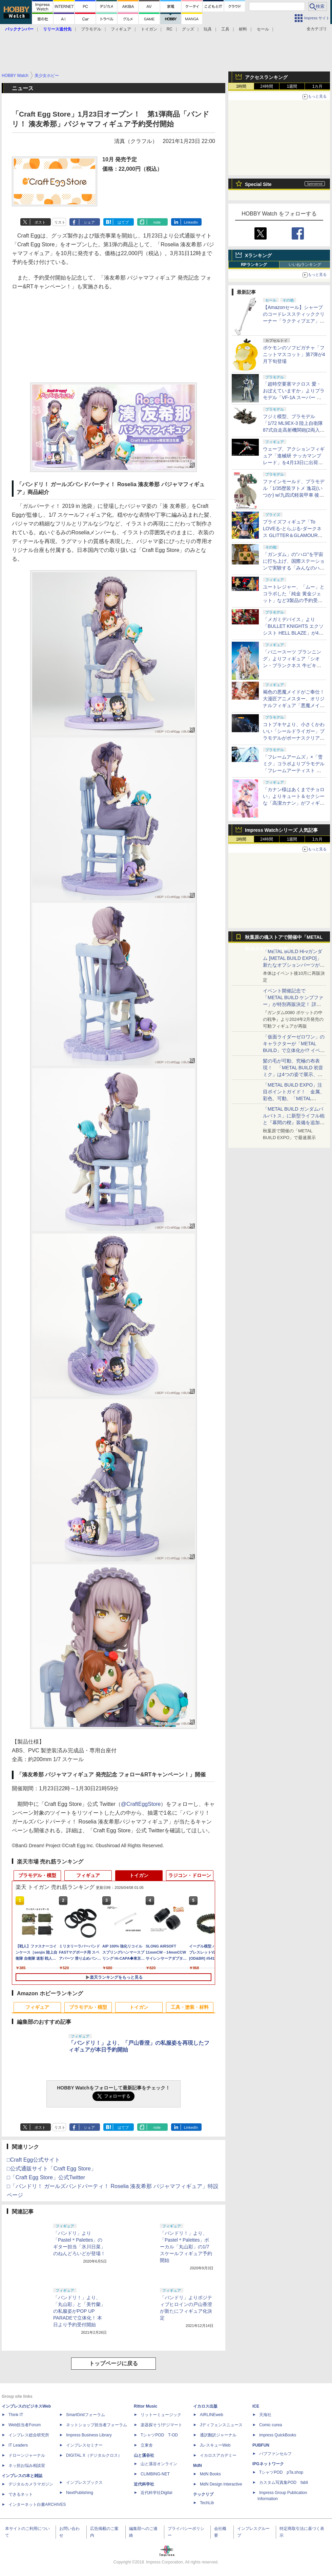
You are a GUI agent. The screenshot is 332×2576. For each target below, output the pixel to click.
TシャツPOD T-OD (159, 2435)
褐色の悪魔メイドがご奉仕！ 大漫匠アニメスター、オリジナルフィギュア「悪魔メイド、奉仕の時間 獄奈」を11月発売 (294, 705)
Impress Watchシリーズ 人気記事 (281, 830)
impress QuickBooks (277, 2435)
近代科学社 (144, 2484)
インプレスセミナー (84, 2445)
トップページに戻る (113, 2363)
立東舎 (147, 2445)
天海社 (265, 2414)
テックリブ (203, 2494)
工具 (225, 29)
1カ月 (317, 86)
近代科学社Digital (156, 2492)
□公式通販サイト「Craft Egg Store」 (51, 2168)
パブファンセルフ (275, 2453)
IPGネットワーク (268, 2463)
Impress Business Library (89, 2435)
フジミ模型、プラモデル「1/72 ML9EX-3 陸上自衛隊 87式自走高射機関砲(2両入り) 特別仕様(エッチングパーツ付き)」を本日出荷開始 (293, 430)
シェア (89, 222)
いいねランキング (305, 264)
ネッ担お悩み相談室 (26, 2465)
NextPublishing (79, 2492)
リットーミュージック (161, 2414)
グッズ (188, 29)
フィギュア (121, 29)
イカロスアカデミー (218, 2455)
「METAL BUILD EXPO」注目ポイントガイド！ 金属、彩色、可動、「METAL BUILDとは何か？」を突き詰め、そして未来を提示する (294, 1098)
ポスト (40, 222)
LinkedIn (191, 222)
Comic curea (270, 2425)
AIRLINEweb (211, 2414)
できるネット (20, 2494)
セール (263, 29)
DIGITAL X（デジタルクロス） (94, 2455)
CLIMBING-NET (155, 2474)
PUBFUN (260, 2445)
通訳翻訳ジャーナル (218, 2435)
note (157, 222)
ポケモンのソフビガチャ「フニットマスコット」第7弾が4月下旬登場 (294, 354)
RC (169, 29)
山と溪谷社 (144, 2455)
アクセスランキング (266, 77)
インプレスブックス (84, 2482)
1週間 (292, 86)
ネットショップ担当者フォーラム (96, 2425)
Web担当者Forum (24, 2425)
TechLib (207, 2502)
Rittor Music (145, 2406)
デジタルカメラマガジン (30, 2484)
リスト (59, 222)
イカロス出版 (205, 2406)
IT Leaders (18, 2445)
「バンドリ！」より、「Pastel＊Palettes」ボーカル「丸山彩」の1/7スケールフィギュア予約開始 (186, 2246)
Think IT (15, 2414)
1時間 (241, 86)
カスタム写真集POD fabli (283, 2482)
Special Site (258, 184)
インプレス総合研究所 (28, 2435)
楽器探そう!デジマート (161, 2425)
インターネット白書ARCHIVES (37, 2504)
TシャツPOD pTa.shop (281, 2472)
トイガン (149, 29)
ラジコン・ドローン (189, 1875)
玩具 (208, 29)
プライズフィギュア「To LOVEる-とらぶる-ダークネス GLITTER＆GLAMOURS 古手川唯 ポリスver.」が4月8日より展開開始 (294, 535)
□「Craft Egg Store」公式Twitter (46, 2177)
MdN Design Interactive (221, 2484)
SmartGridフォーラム (85, 2414)
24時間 (266, 86)
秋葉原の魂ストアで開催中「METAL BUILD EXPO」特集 (284, 938)
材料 (243, 29)
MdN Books (210, 2474)
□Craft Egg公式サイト (33, 2160)
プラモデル (91, 29)
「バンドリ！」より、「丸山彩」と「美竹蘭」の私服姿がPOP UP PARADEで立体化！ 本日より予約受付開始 (79, 2311)
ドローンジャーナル (26, 2455)
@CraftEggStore (141, 1804)
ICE (255, 2406)
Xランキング (258, 255)
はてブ (123, 222)
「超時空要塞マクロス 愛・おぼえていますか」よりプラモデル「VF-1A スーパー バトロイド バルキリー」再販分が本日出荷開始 (294, 397)
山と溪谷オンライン (159, 2463)
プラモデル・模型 (37, 1875)
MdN (197, 2465)
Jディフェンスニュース (221, 2425)
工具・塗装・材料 (190, 2007)
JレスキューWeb (215, 2445)
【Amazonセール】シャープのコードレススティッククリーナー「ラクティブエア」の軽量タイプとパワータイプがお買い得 (294, 321)
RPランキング (254, 264)
